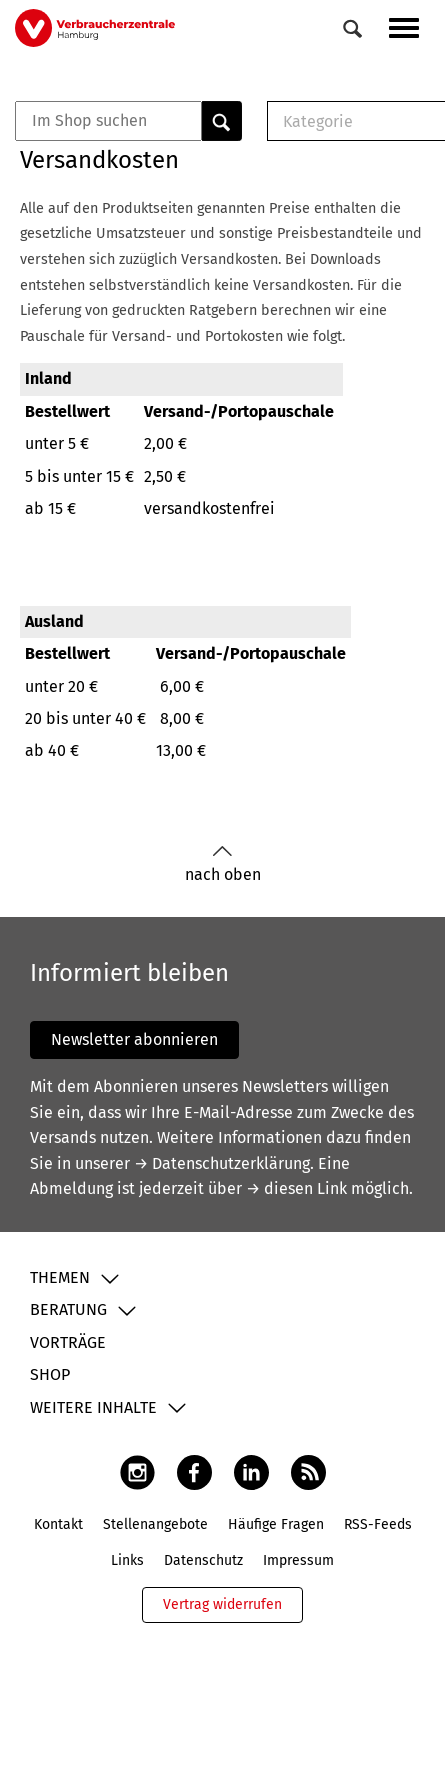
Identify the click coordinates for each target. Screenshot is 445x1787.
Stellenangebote (155, 1524)
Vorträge (68, 1342)
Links (127, 1560)
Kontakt (58, 1524)
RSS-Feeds (378, 1524)
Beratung (68, 1309)
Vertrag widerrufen (222, 1604)
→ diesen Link (296, 1188)
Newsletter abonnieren (134, 1039)
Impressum (298, 1560)
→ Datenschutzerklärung (222, 1163)
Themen (60, 1277)
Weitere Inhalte (93, 1407)
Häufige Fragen (276, 1524)
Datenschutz (203, 1560)
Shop (50, 1374)
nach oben (223, 864)
